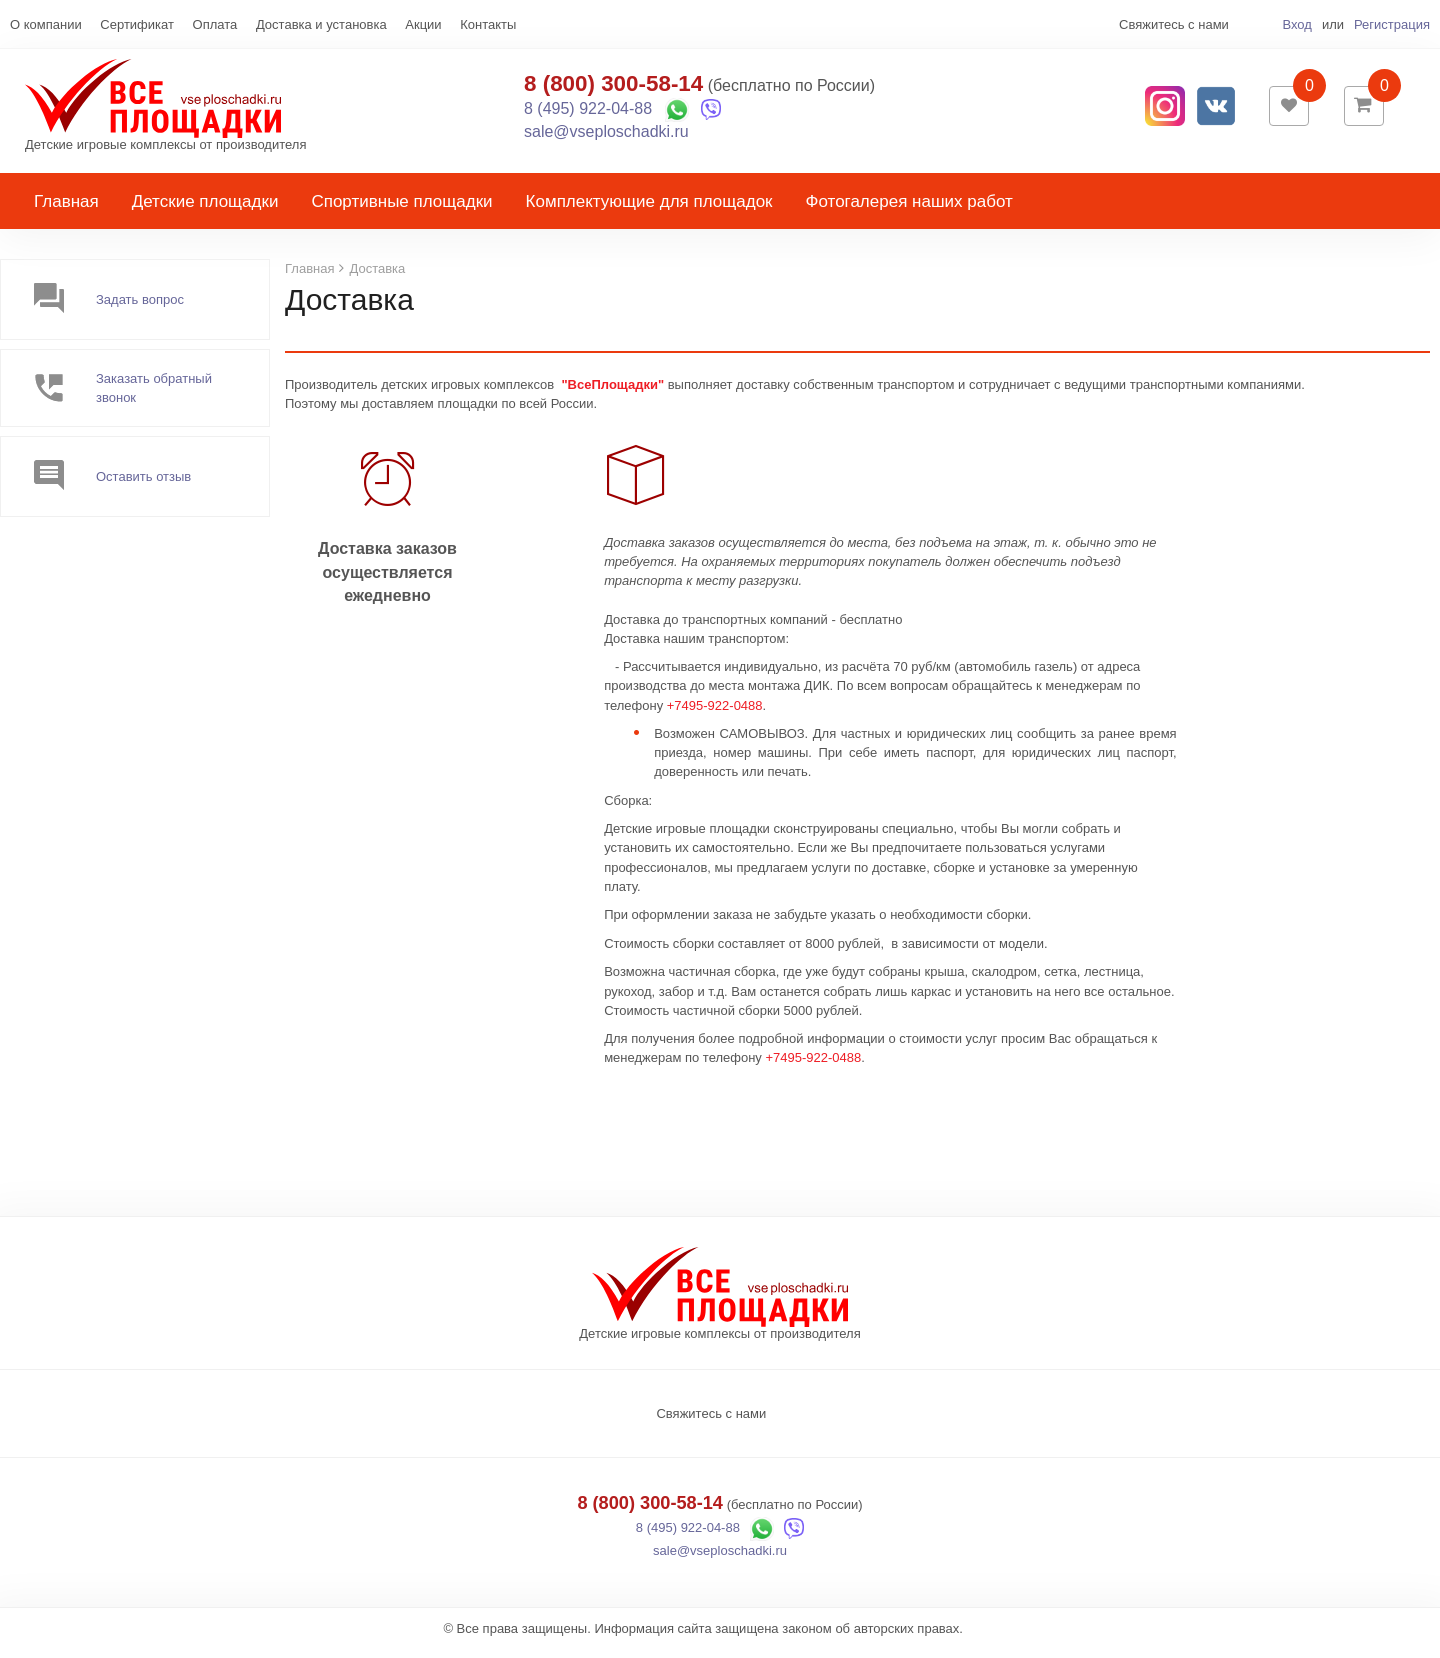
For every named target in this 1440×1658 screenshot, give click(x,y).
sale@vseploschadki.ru (606, 136)
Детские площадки (205, 211)
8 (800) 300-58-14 (613, 88)
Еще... (28, 24)
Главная (66, 211)
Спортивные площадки (401, 211)
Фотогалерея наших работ (909, 211)
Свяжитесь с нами (711, 1423)
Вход (1296, 24)
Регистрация (1392, 24)
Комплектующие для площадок (649, 211)
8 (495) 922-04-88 (588, 113)
